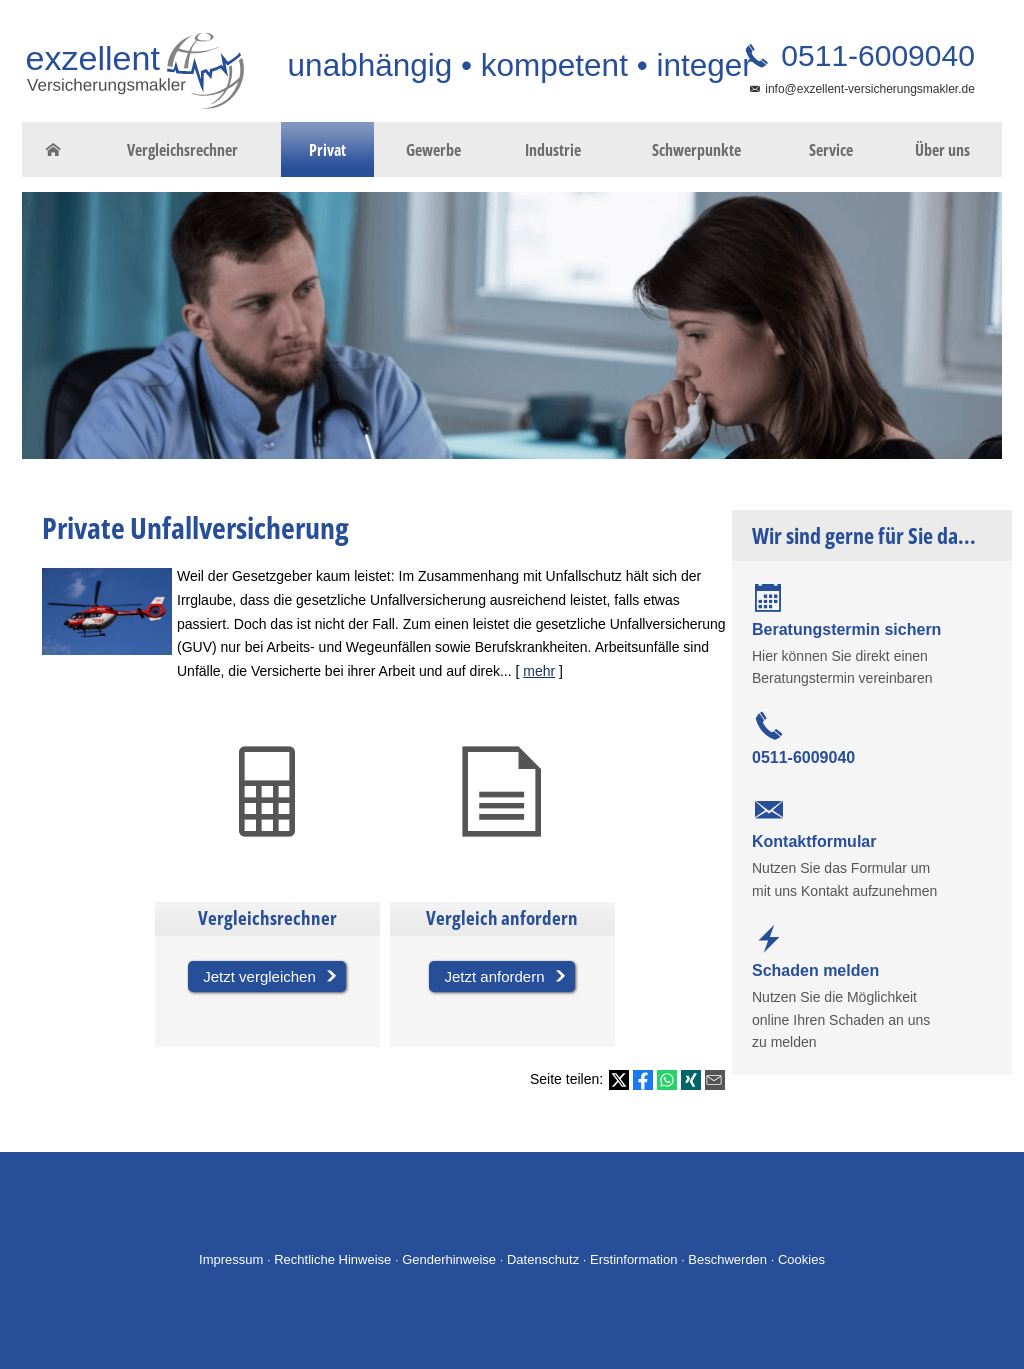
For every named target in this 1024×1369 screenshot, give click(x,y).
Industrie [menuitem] (553, 150)
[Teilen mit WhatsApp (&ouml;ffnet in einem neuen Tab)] (667, 1080)
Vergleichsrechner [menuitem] (182, 150)
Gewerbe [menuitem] (433, 150)
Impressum (231, 1259)
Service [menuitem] (831, 150)
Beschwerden (727, 1259)
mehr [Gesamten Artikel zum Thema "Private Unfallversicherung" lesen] (539, 671)
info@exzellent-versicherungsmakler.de (870, 89)
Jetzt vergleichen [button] (259, 976)
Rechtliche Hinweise (332, 1259)
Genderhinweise (449, 1259)
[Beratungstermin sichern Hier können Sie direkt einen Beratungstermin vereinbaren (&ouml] (872, 636)
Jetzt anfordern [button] (494, 976)
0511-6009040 (874, 55)
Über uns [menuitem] (942, 150)
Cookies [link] (801, 1259)
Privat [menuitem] (327, 150)
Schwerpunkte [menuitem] (696, 150)
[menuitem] (53, 150)
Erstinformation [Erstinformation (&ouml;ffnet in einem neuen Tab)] (633, 1259)
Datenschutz (543, 1259)
